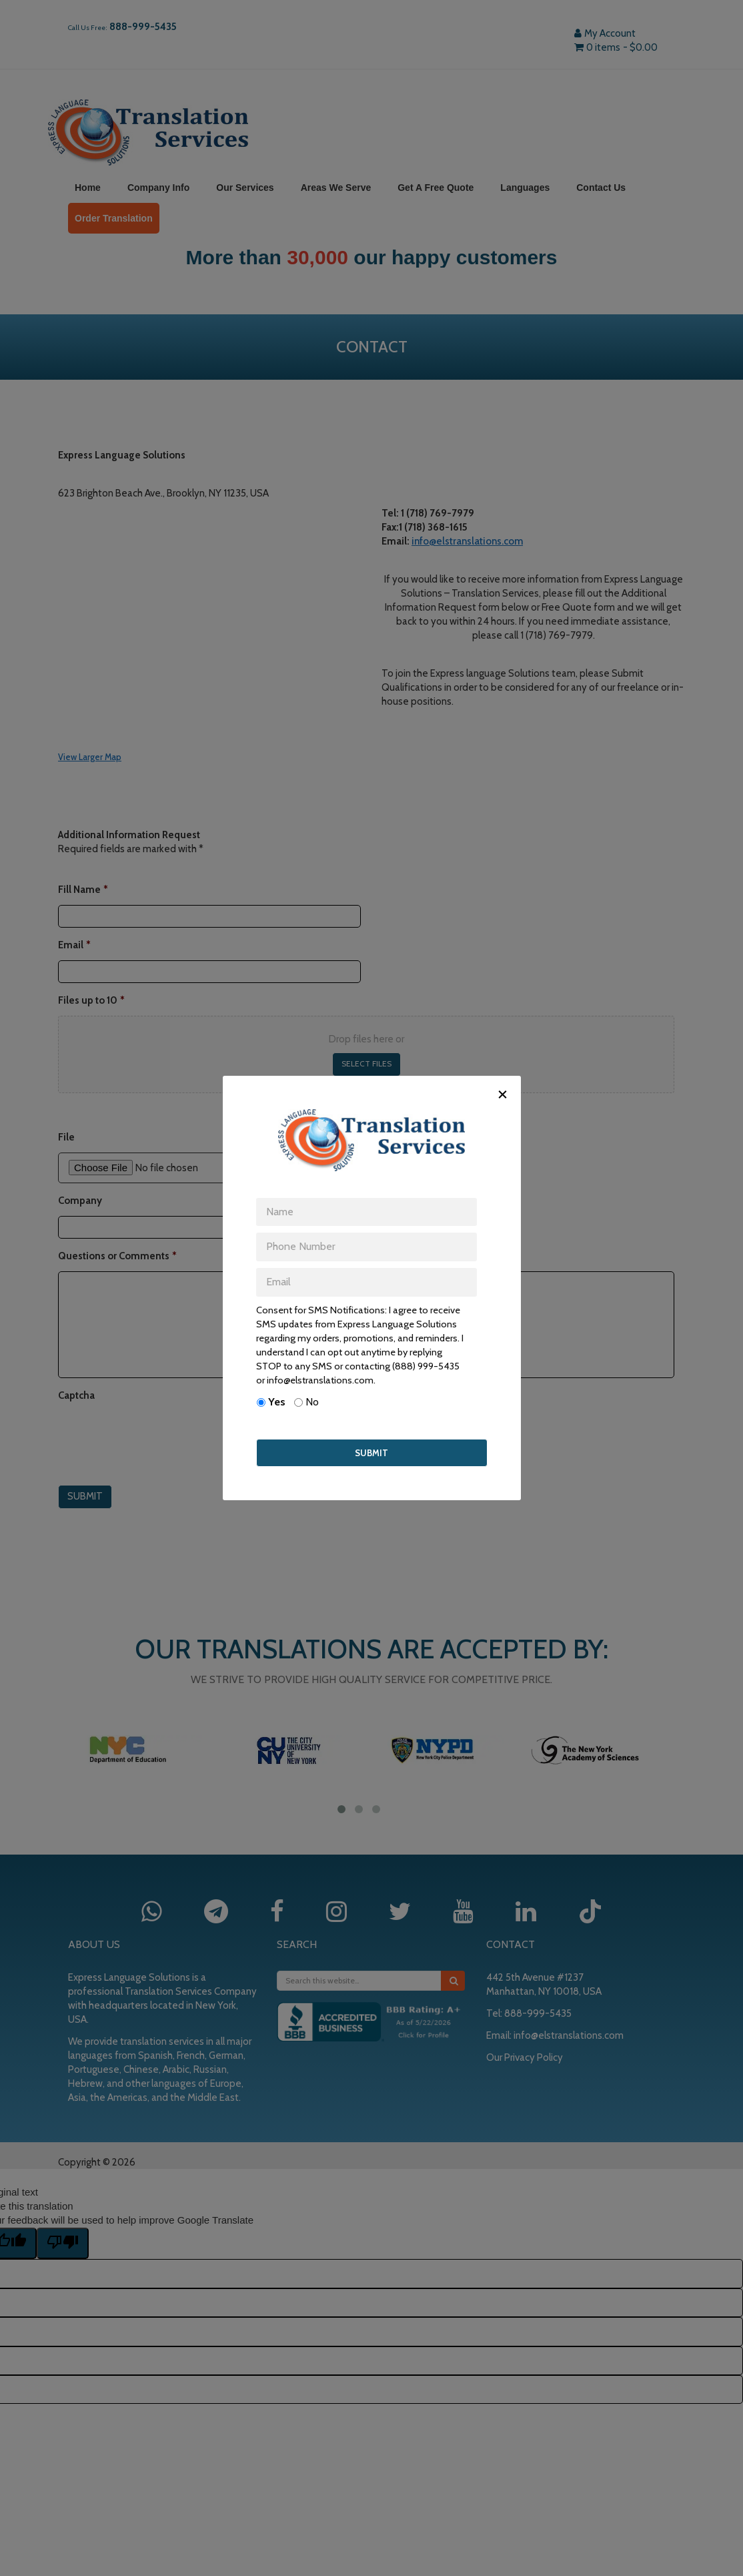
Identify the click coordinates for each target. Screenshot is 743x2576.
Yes (276, 1401)
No (312, 1401)
